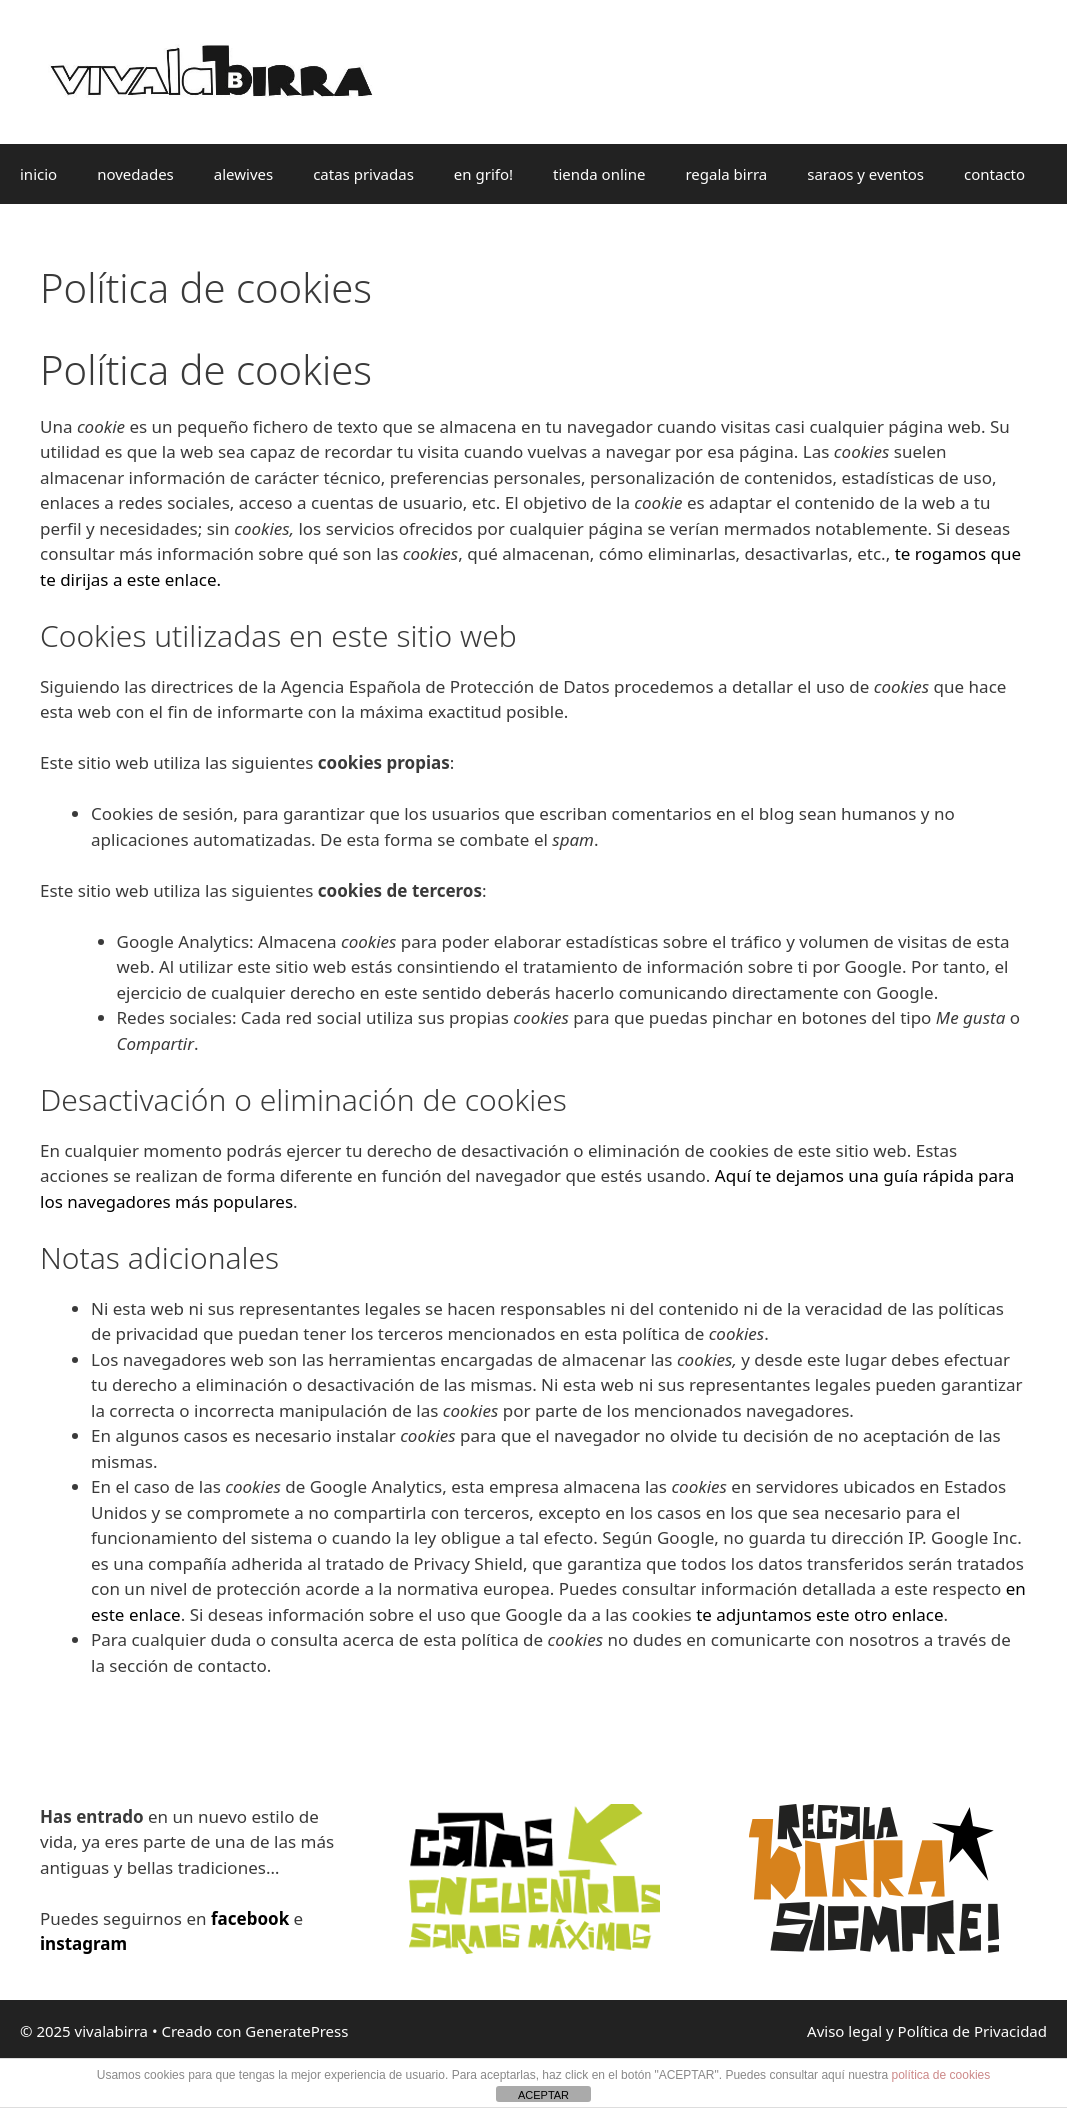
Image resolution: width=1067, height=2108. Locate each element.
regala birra (726, 174)
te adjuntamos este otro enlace (819, 1614)
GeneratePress (296, 2031)
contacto (994, 174)
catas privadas (363, 174)
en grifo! (483, 174)
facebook (250, 1918)
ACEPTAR (543, 2095)
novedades (135, 174)
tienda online (599, 174)
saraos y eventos (865, 174)
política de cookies (941, 2075)
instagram (83, 1943)
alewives (243, 174)
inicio (38, 174)
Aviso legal (844, 2031)
